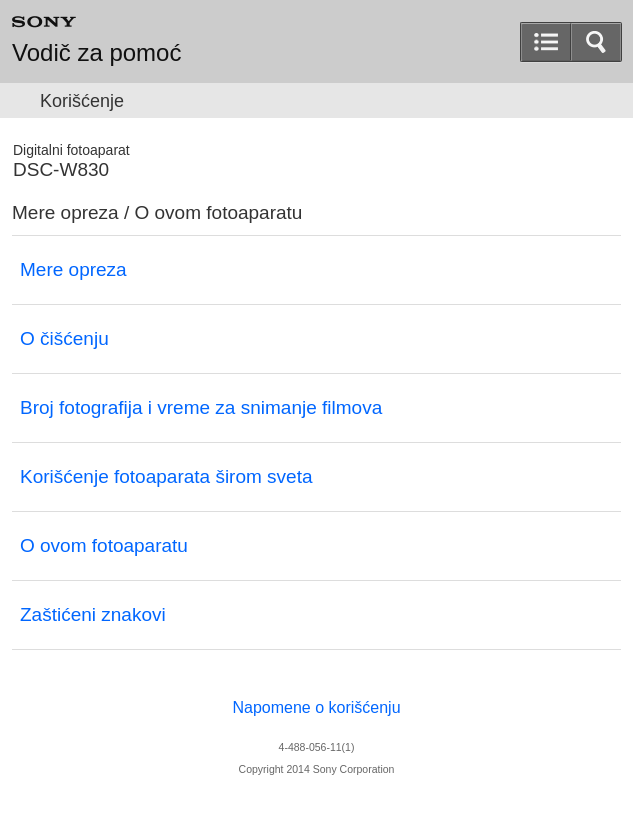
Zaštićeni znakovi (93, 614)
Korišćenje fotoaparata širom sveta (166, 476)
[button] (596, 42)
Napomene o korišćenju (316, 707)
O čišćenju (64, 338)
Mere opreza (73, 269)
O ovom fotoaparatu (104, 545)
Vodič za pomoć (96, 53)
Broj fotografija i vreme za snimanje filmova (201, 407)
